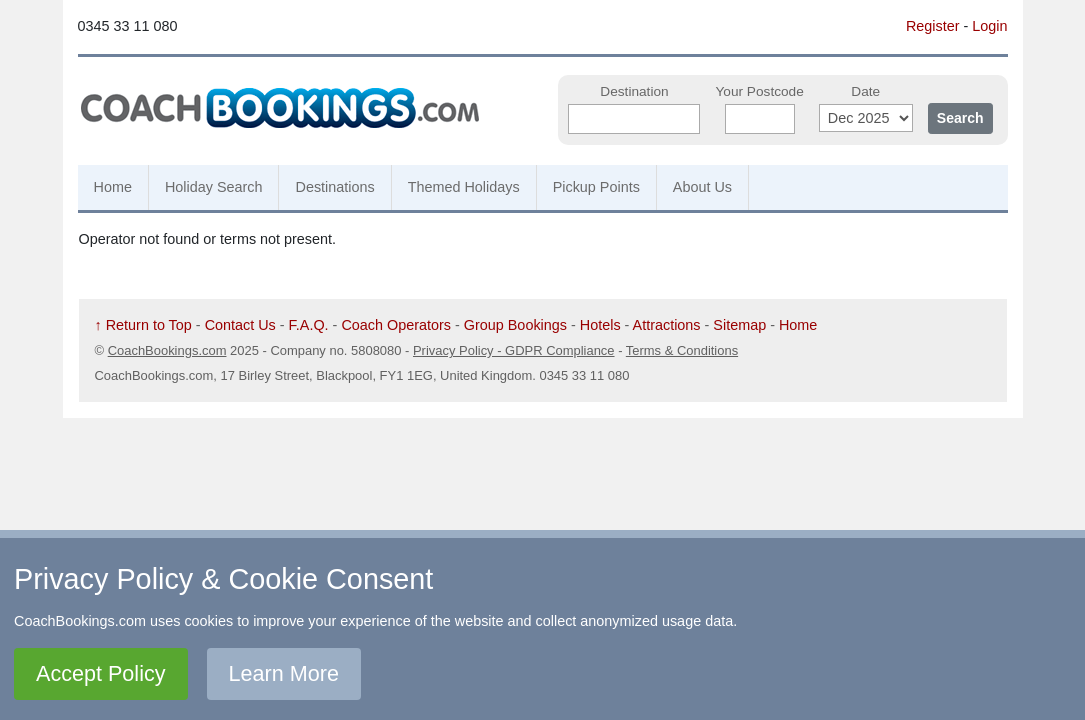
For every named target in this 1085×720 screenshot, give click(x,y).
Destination (634, 91)
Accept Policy (101, 673)
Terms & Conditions (682, 350)
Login (989, 26)
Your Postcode (759, 91)
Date (865, 91)
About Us (702, 187)
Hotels (600, 325)
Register (933, 26)
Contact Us (240, 325)
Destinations (334, 187)
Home (113, 187)
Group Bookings (515, 325)
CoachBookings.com (167, 350)
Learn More (284, 673)
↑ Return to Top (143, 325)
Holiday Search (214, 187)
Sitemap (739, 325)
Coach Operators (396, 325)
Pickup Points (596, 187)
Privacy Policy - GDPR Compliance (514, 350)
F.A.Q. (309, 325)
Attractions (667, 325)
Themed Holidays (464, 187)
